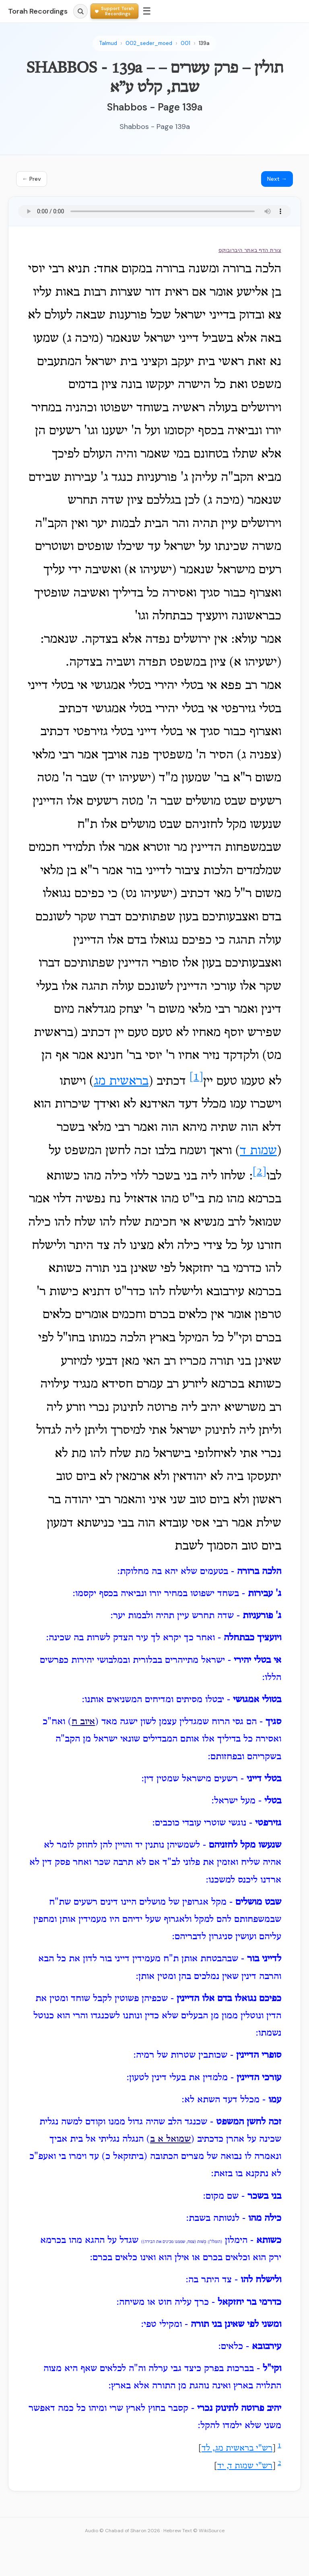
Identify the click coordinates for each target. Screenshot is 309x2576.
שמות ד (258, 1151)
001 (185, 43)
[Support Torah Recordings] (114, 11)
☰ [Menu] (146, 11)
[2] (259, 1172)
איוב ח (83, 1722)
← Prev (31, 178)
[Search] (80, 11)
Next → (277, 178)
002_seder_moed (149, 43)
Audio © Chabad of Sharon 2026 (122, 2530)
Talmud (108, 43)
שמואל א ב (170, 2139)
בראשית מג (121, 1081)
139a (204, 43)
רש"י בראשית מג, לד (237, 2448)
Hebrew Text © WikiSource (194, 2530)
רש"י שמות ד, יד (244, 2466)
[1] (196, 1077)
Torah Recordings (38, 11)
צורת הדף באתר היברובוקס (249, 250)
